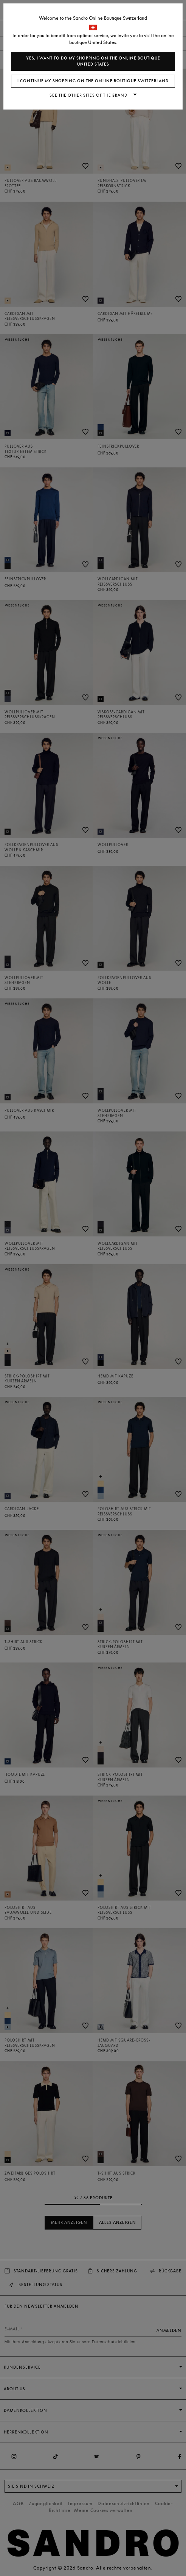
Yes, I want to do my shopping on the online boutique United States (93, 61)
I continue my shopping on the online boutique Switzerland (93, 80)
